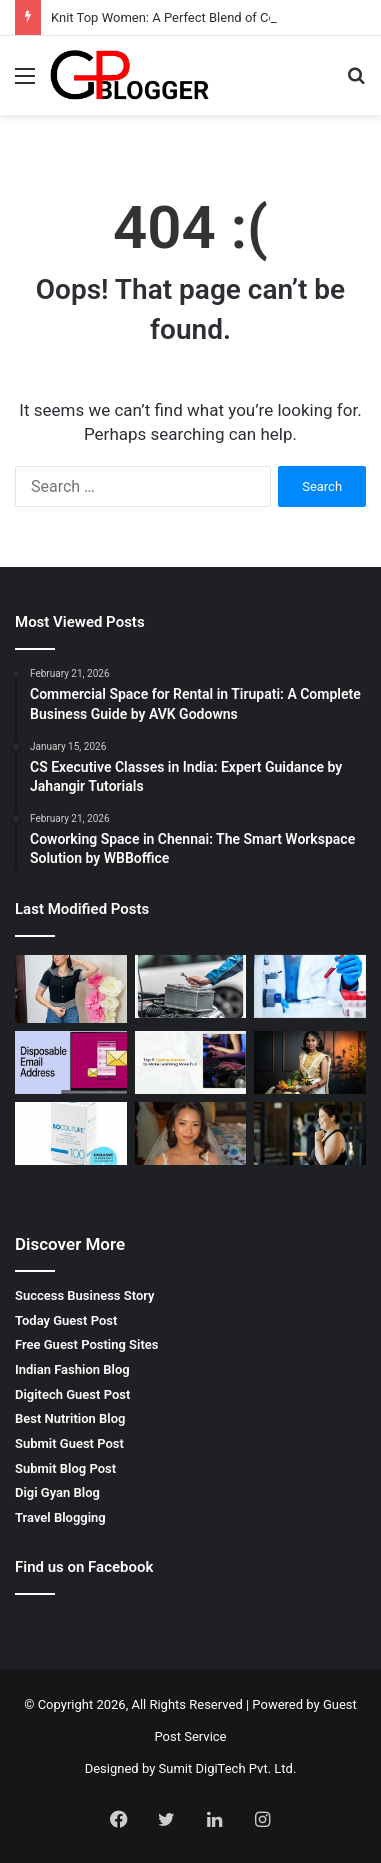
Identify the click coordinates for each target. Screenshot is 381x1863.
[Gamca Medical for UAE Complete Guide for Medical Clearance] (310, 986)
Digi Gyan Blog (57, 1492)
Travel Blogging (60, 1517)
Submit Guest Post (69, 1443)
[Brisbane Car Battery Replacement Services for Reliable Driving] (191, 986)
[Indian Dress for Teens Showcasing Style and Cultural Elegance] (310, 1062)
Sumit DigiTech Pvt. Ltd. (228, 1768)
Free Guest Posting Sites (86, 1344)
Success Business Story (85, 1295)
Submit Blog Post (65, 1468)
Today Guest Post (66, 1320)
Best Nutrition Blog (70, 1418)
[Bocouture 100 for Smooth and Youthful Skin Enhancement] (71, 1133)
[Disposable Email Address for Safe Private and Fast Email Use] (71, 1062)
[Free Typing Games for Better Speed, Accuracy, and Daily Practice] (191, 1062)
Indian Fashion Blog (72, 1369)
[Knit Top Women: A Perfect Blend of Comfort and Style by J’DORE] (71, 989)
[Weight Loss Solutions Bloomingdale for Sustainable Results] (310, 1133)
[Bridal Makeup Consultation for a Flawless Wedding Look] (191, 1133)
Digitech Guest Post (72, 1394)
